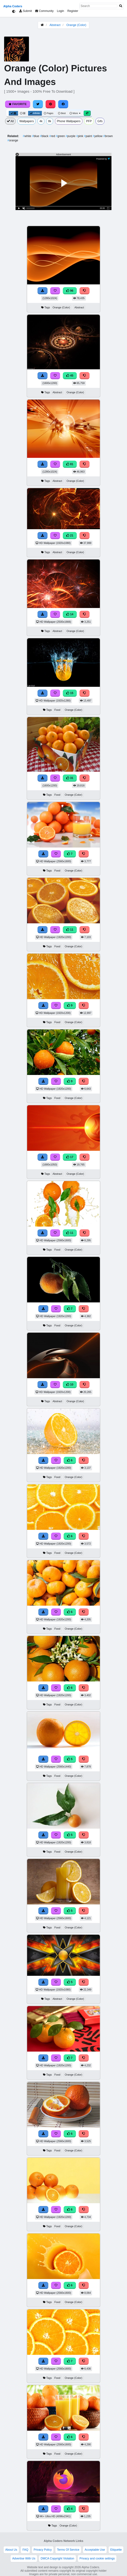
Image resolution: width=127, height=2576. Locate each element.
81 (69, 464)
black (44, 136)
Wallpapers (26, 121)
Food (57, 709)
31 (69, 778)
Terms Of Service (68, 2549)
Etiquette (116, 2549)
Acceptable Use (95, 2549)
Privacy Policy (43, 2549)
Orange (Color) (76, 25)
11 (69, 929)
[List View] (22, 113)
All (10, 121)
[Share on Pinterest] (51, 104)
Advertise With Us (23, 2558)
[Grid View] (13, 113)
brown (108, 136)
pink (80, 136)
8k (49, 121)
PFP (89, 121)
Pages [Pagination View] (48, 113)
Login (60, 11)
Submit (25, 11)
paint (88, 136)
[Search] (121, 6)
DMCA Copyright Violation (57, 2558)
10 (69, 1384)
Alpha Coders (12, 6)
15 (69, 693)
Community (44, 11)
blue (36, 136)
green (61, 136)
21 (69, 535)
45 (69, 375)
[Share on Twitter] (38, 104)
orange (12, 140)
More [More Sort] (75, 113)
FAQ (25, 2549)
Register (72, 11)
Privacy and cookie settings (97, 2558)
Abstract (54, 25)
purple (71, 136)
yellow (98, 136)
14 (69, 614)
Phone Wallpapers (69, 121)
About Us (11, 2549)
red (52, 136)
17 (69, 1157)
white (27, 136)
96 (69, 290)
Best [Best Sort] (62, 113)
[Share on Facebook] (63, 104)
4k (40, 121)
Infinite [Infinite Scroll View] (35, 113)
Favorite (18, 104)
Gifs (100, 121)
